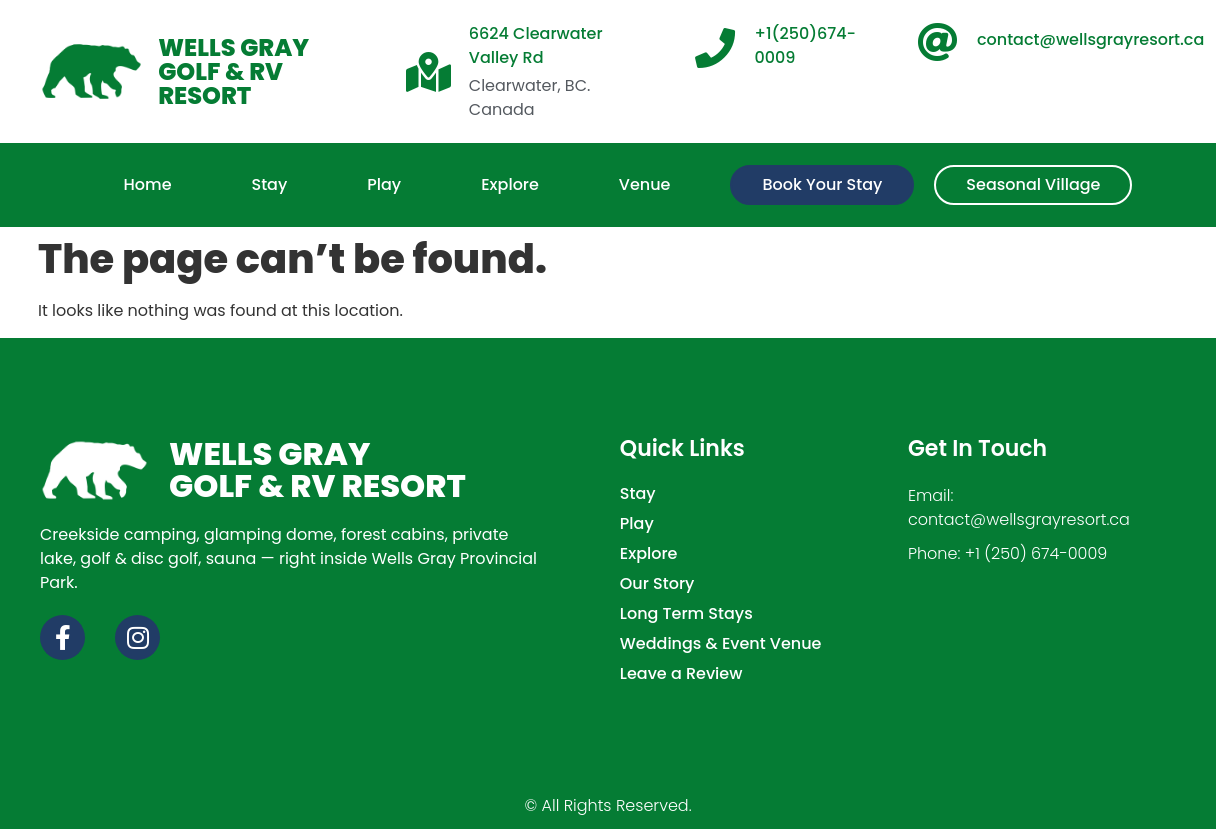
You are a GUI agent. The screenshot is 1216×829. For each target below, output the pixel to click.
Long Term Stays (686, 614)
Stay (638, 494)
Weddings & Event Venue (721, 644)
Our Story (657, 584)
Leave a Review (681, 674)
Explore (649, 554)
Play (637, 524)
